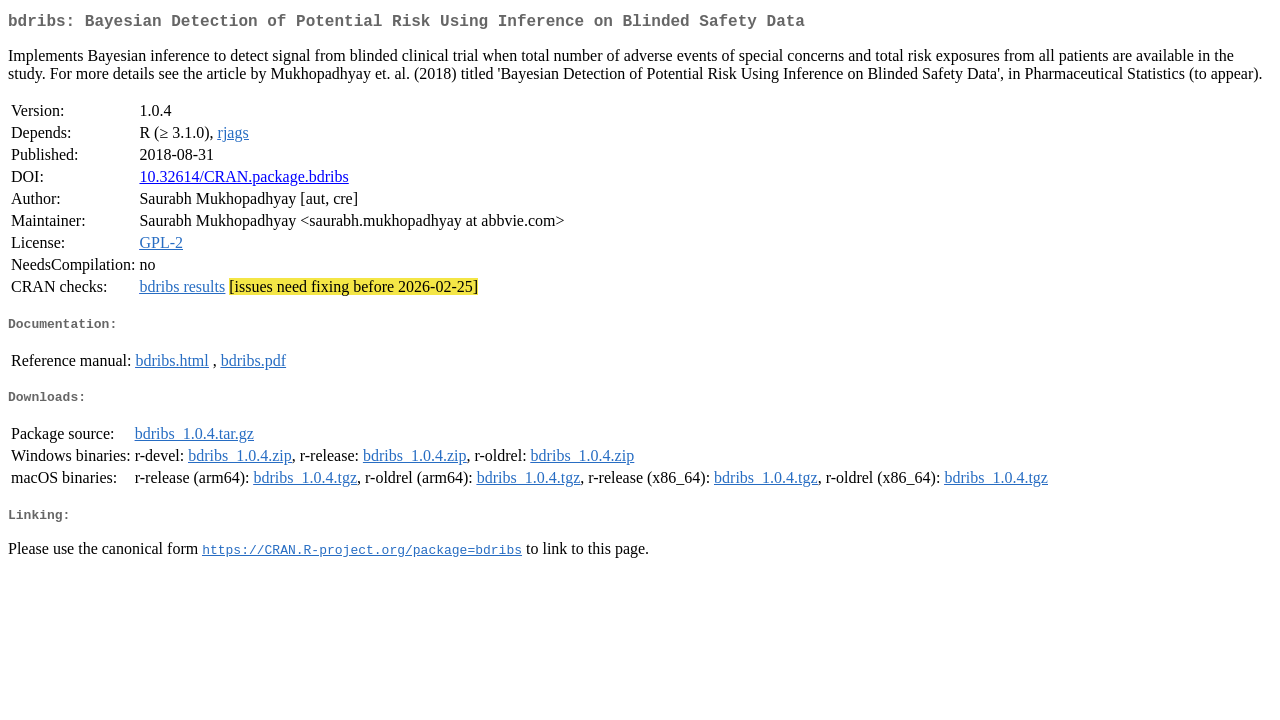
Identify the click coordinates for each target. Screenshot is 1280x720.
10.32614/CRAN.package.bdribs (243, 180)
